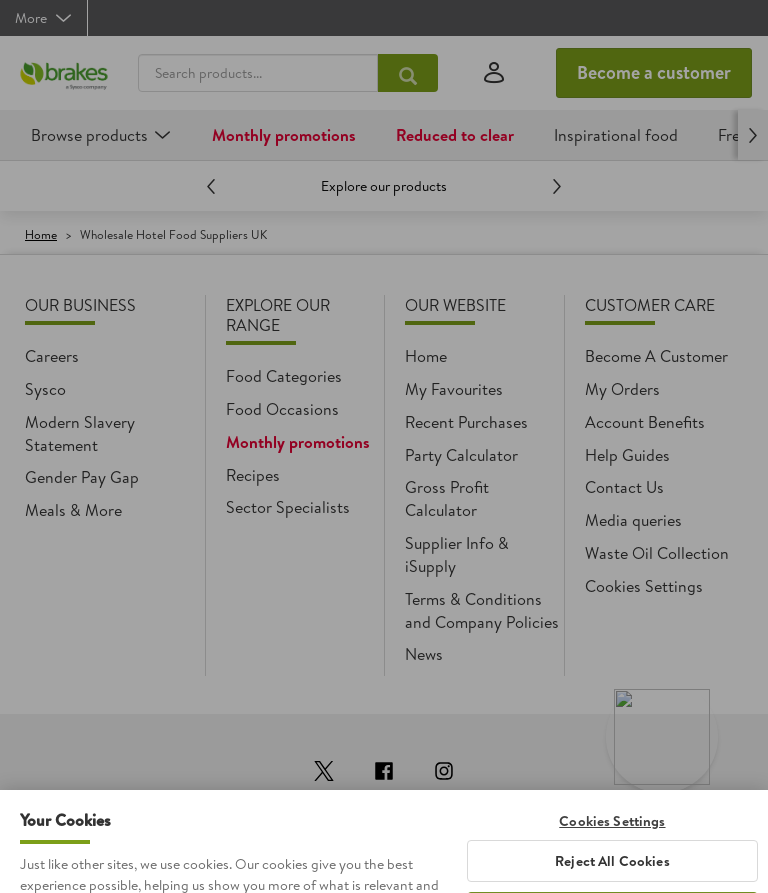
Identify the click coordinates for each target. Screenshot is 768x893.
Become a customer (654, 72)
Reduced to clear (455, 135)
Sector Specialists (288, 507)
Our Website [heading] (455, 305)
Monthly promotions (284, 135)
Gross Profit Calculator (447, 498)
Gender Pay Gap (82, 477)
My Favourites (454, 389)
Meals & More (73, 510)
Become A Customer (656, 356)
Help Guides (627, 455)
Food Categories (284, 376)
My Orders (622, 389)
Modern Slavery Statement (80, 433)
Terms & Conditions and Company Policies (482, 610)
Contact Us (624, 487)
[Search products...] (408, 73)
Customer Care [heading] (650, 305)
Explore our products (384, 186)
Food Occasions (282, 409)
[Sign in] (494, 73)
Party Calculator (461, 455)
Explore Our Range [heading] (278, 315)
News (424, 654)
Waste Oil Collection (657, 553)
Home (41, 234)
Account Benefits (645, 422)
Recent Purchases (466, 422)
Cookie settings (639, 586)
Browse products (89, 135)
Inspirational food (616, 135)
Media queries (633, 520)
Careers (52, 356)
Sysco (45, 389)
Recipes (253, 475)
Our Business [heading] (80, 305)
